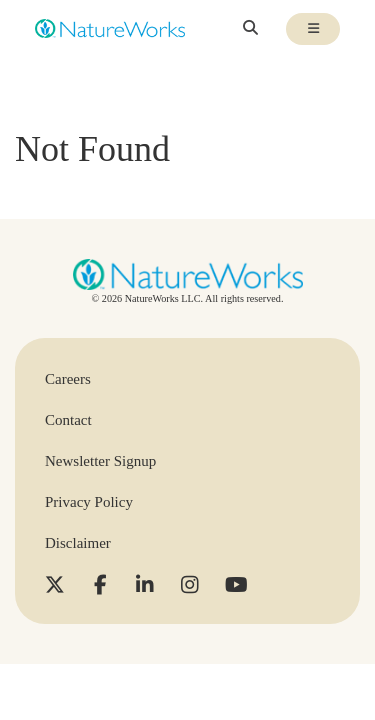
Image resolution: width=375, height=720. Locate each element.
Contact (68, 420)
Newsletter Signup (100, 461)
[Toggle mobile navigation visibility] (313, 29)
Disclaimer (78, 543)
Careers (68, 379)
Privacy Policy (89, 502)
